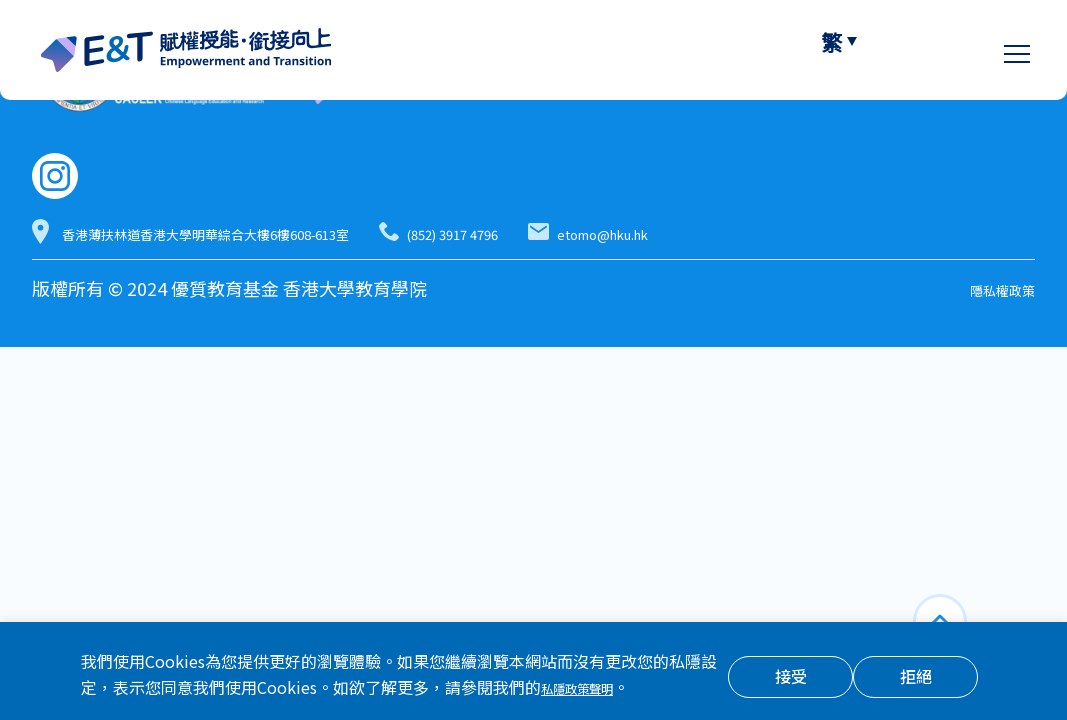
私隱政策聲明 (589, 689)
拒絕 (916, 678)
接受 (791, 678)
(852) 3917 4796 (668, 234)
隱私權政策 (990, 291)
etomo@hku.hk (884, 234)
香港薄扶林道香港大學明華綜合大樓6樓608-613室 (296, 234)
